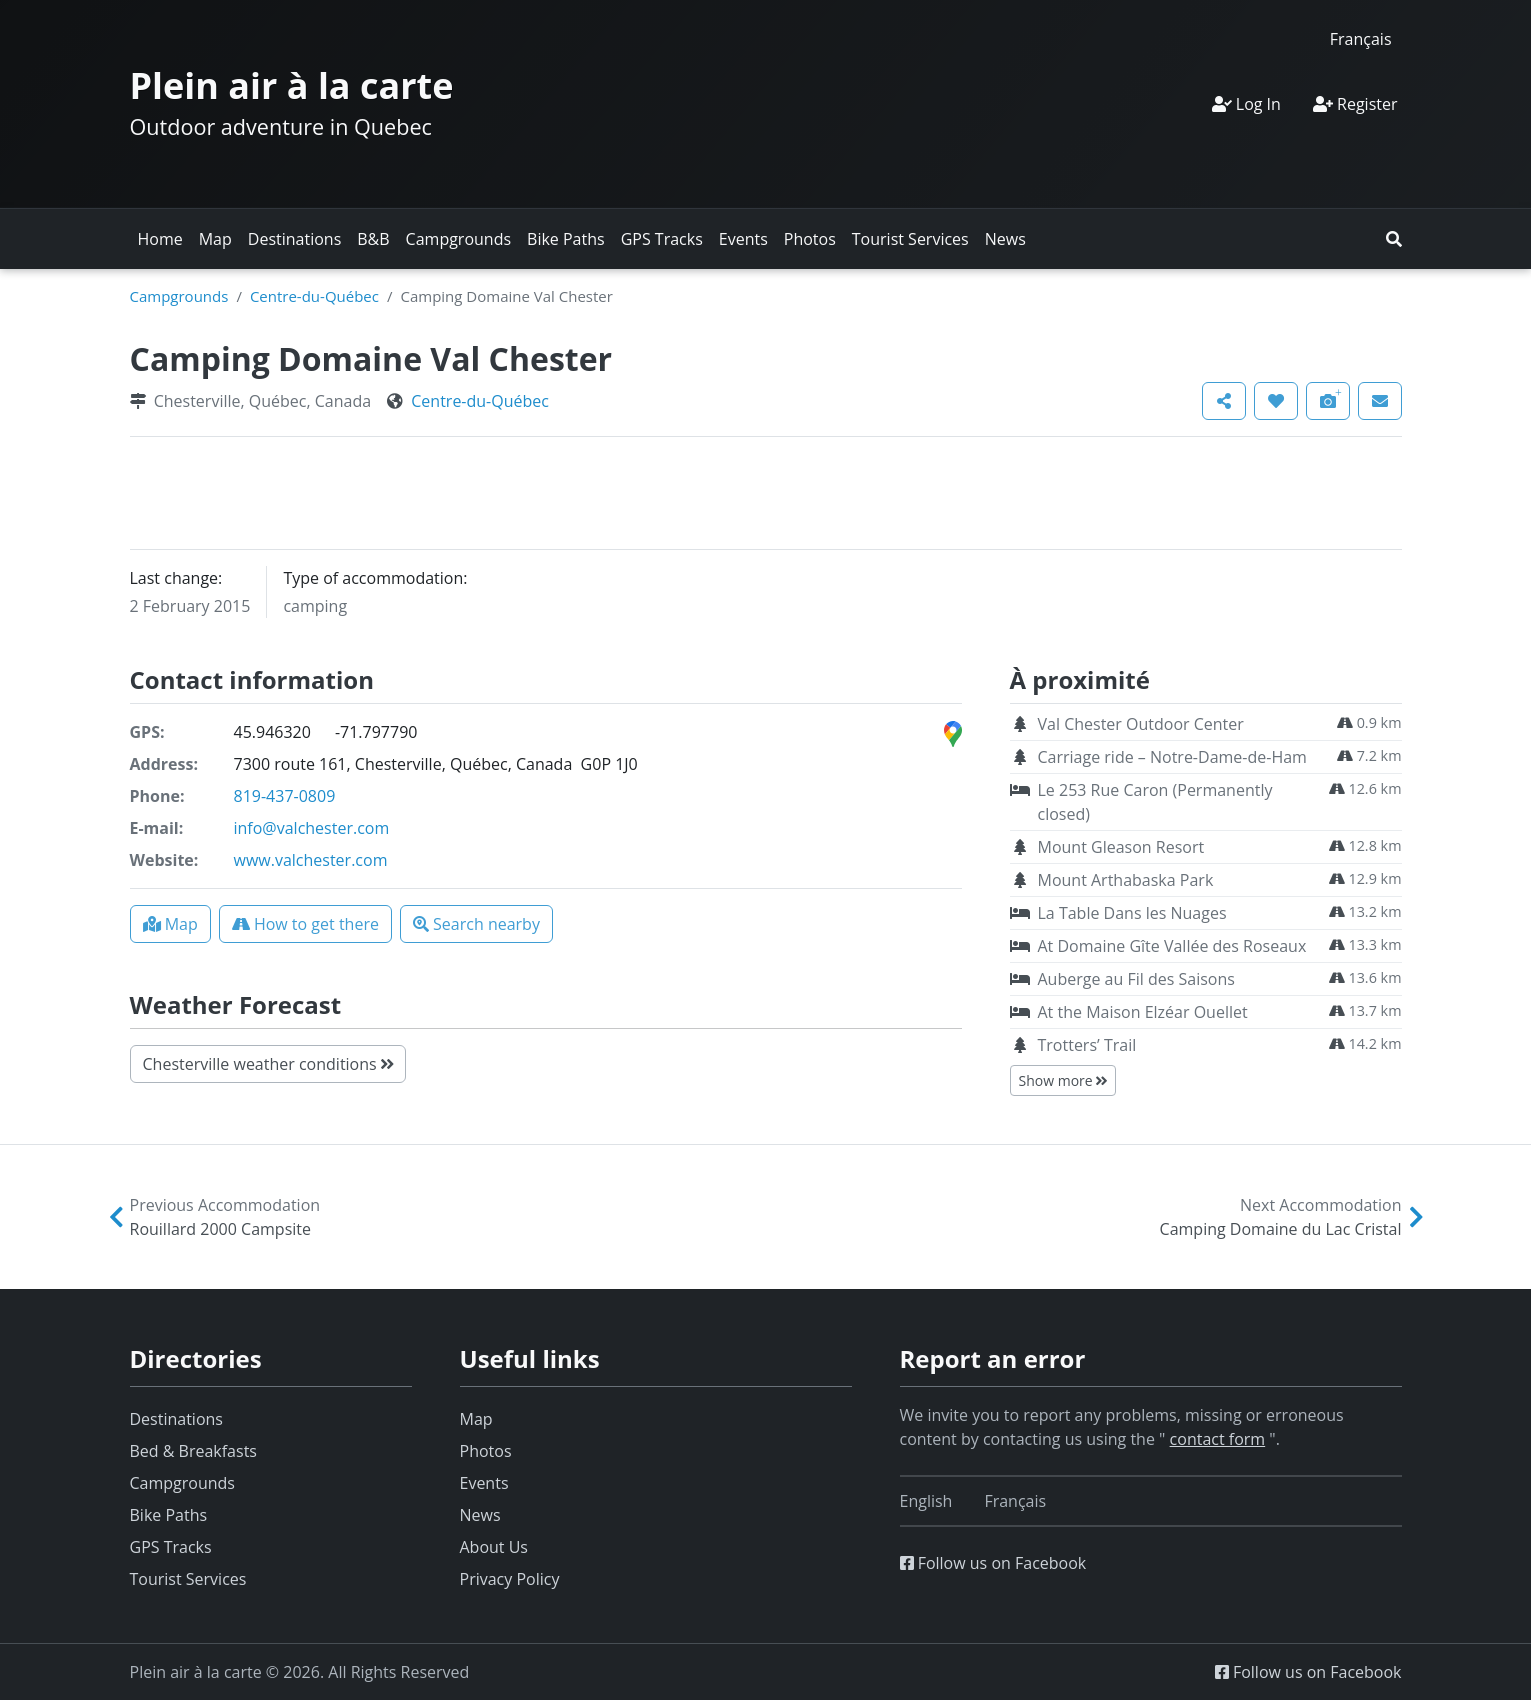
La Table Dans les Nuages (1132, 913)
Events (743, 239)
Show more (1063, 1080)
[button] (1394, 239)
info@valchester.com (312, 828)
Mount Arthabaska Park (1126, 880)
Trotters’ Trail (1087, 1045)
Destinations (294, 239)
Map (215, 239)
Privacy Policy (510, 1579)
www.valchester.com (311, 860)
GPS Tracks (662, 239)
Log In (1246, 104)
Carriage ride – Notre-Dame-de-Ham (1172, 757)
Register (1355, 104)
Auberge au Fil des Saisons (1136, 979)
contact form (1218, 1439)
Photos (810, 239)
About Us (494, 1547)
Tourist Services (910, 239)
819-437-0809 (285, 796)
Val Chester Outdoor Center (1141, 724)
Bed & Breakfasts (193, 1451)
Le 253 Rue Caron (1155, 802)
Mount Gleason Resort (1121, 847)
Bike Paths (566, 239)
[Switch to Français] (1361, 38)
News (1005, 239)
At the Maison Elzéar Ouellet (1143, 1012)
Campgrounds (458, 239)
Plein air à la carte (292, 85)
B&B (373, 239)
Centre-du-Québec (314, 296)
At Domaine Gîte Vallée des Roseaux (1172, 946)
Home (160, 239)
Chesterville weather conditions (268, 1064)
